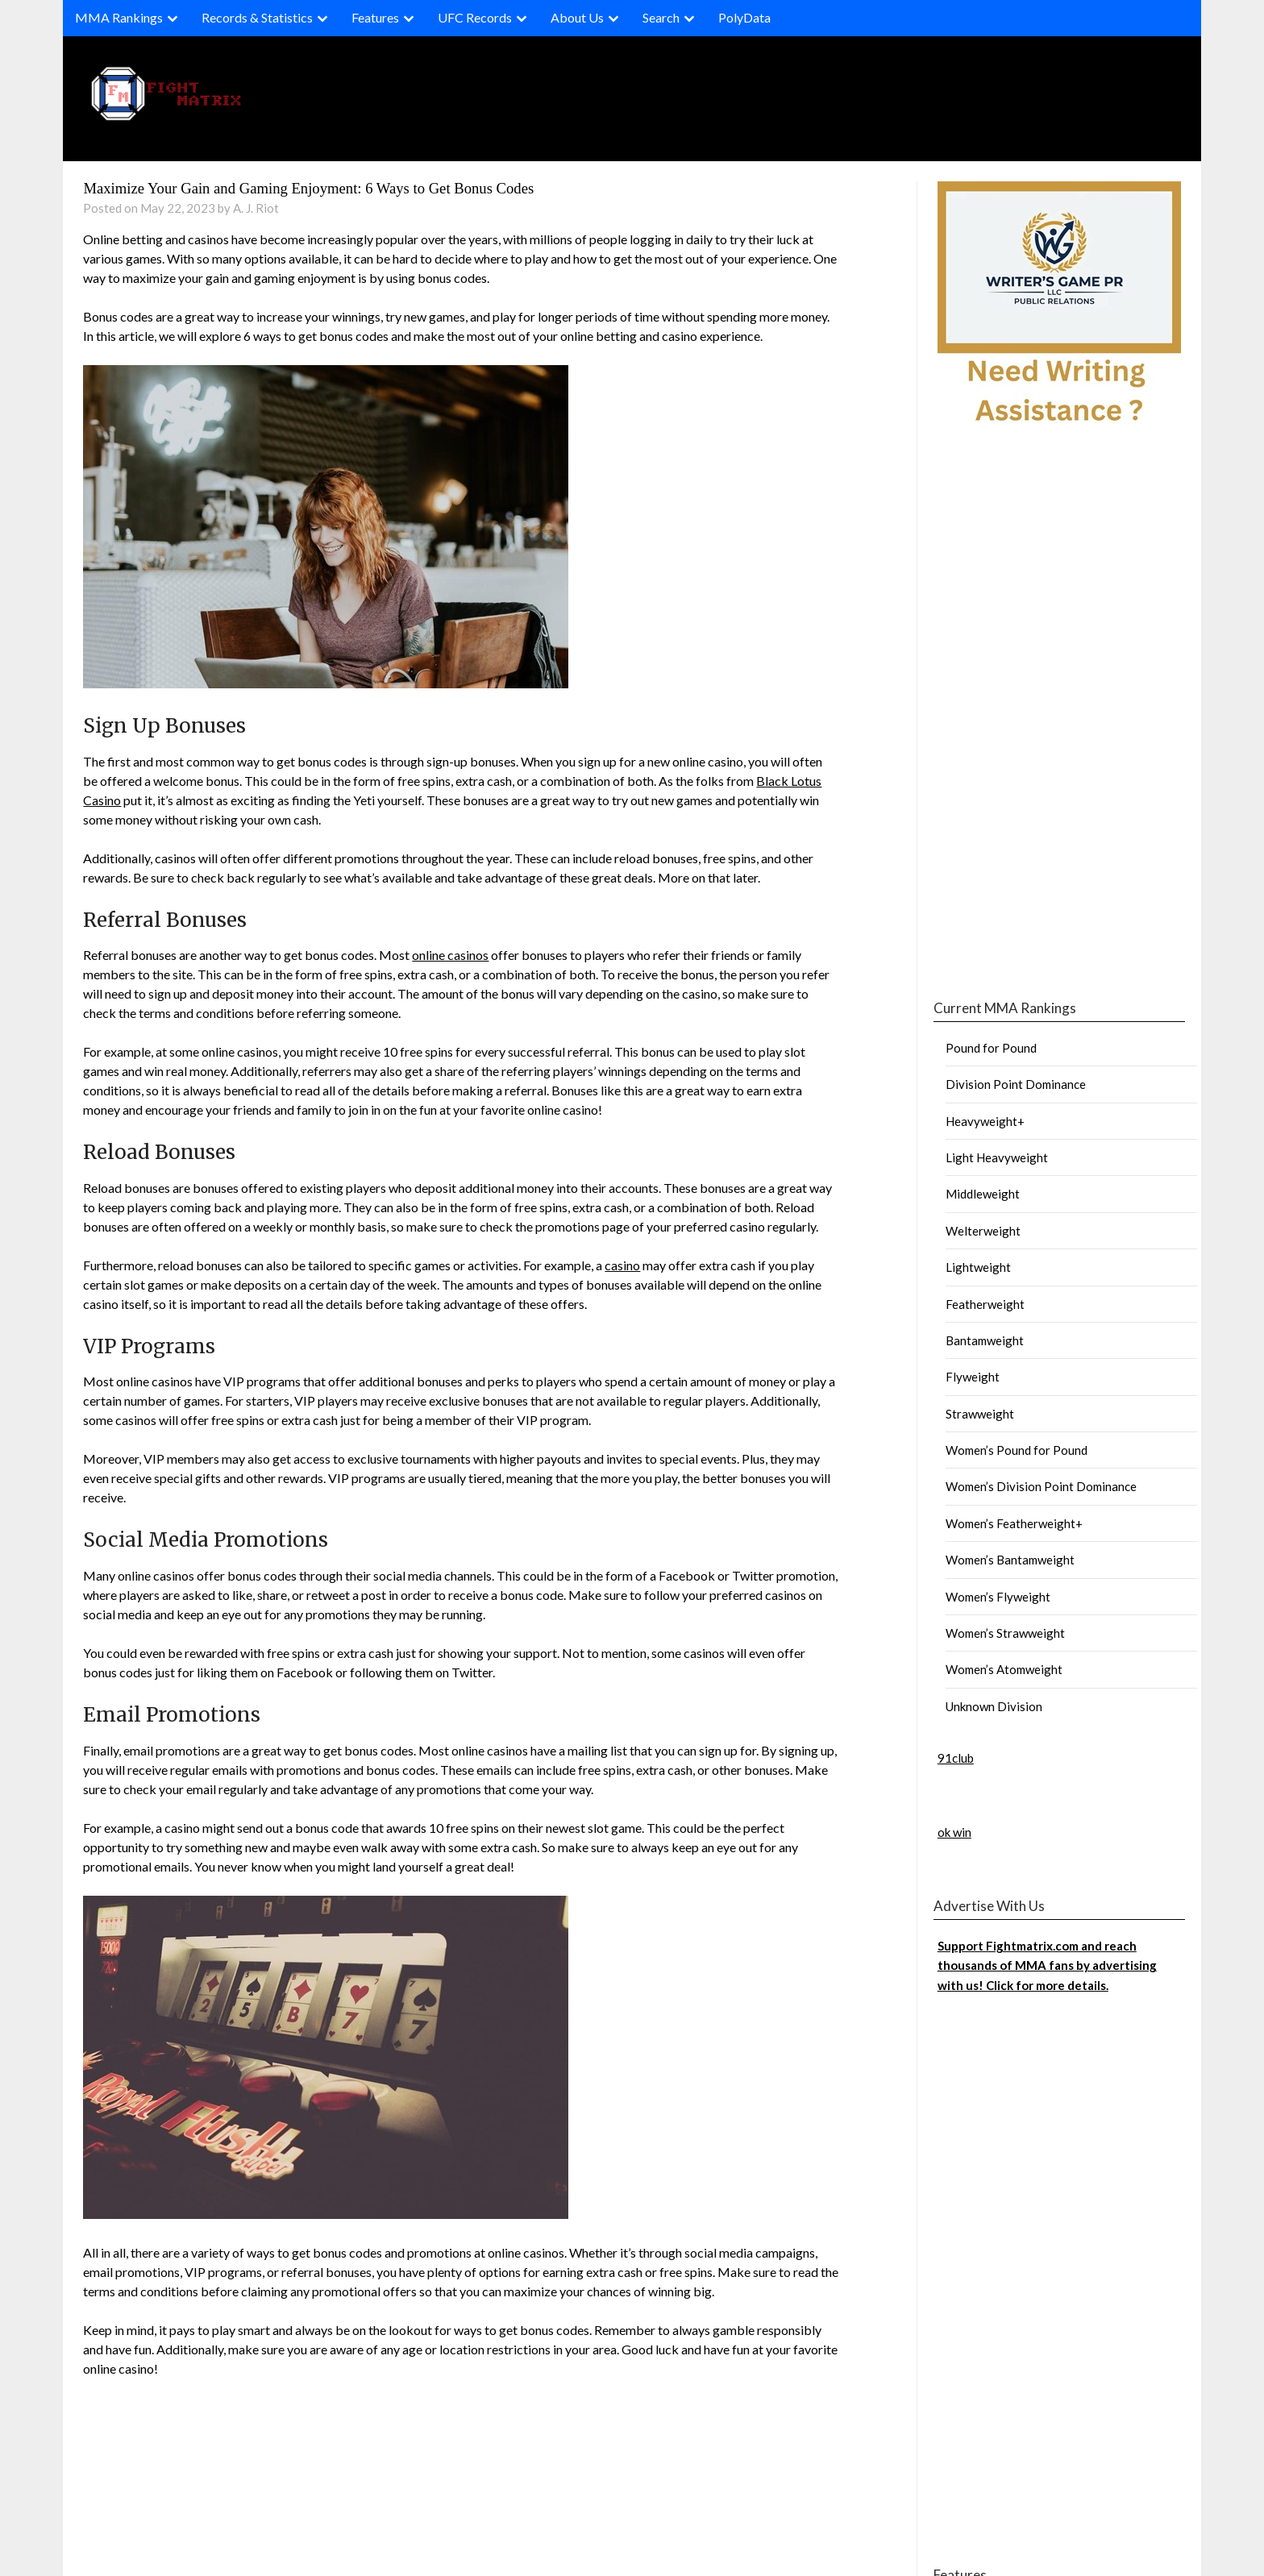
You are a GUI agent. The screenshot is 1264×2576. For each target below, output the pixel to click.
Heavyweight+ (985, 1121)
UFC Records (475, 17)
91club (956, 1758)
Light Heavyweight (997, 1157)
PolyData (744, 17)
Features (375, 17)
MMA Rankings (119, 17)
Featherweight (985, 1304)
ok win (954, 1832)
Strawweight (980, 1413)
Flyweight (973, 1376)
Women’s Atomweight (1004, 1669)
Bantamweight (985, 1340)
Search (661, 17)
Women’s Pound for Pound (1016, 1450)
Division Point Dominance (1016, 1084)
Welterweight (983, 1231)
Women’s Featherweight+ (1014, 1523)
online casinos (450, 954)
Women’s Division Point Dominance (1041, 1486)
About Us (577, 17)
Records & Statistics (257, 17)
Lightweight (978, 1267)
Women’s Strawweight (1005, 1633)
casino (622, 1265)
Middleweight (983, 1193)
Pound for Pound (991, 1048)
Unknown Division (994, 1706)
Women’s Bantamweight (1010, 1559)
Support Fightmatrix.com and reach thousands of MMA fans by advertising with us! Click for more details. (1047, 1965)
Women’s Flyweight (998, 1596)
